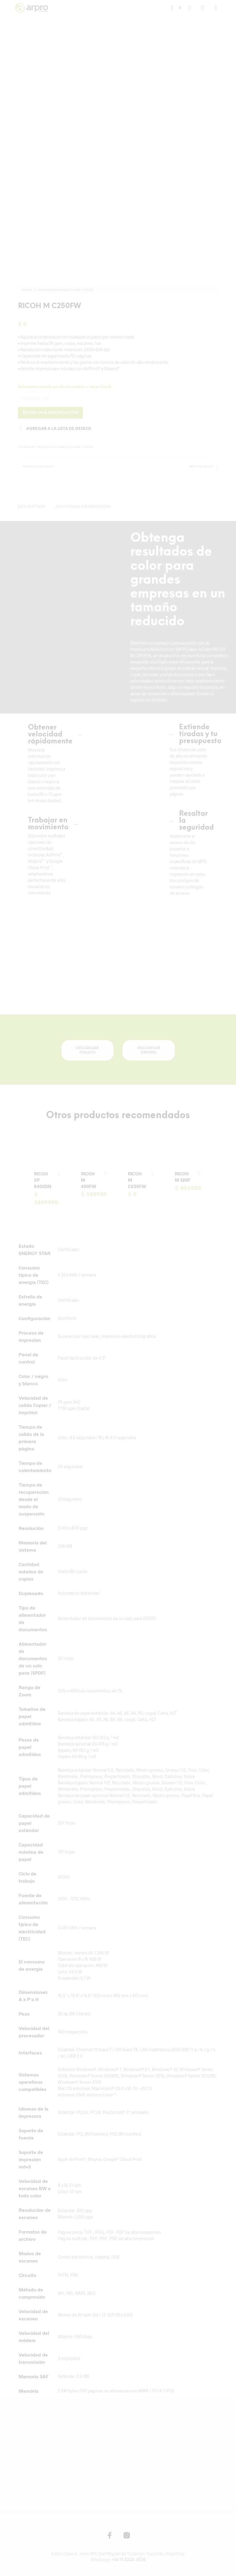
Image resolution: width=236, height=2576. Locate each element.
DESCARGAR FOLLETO (87, 1048)
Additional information (82, 505)
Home (27, 288)
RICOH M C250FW (137, 1178)
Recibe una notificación (50, 411)
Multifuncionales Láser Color (65, 288)
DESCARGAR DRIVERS (148, 1048)
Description (31, 505)
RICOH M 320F (183, 1175)
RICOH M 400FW (88, 1178)
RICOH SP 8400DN (42, 1178)
